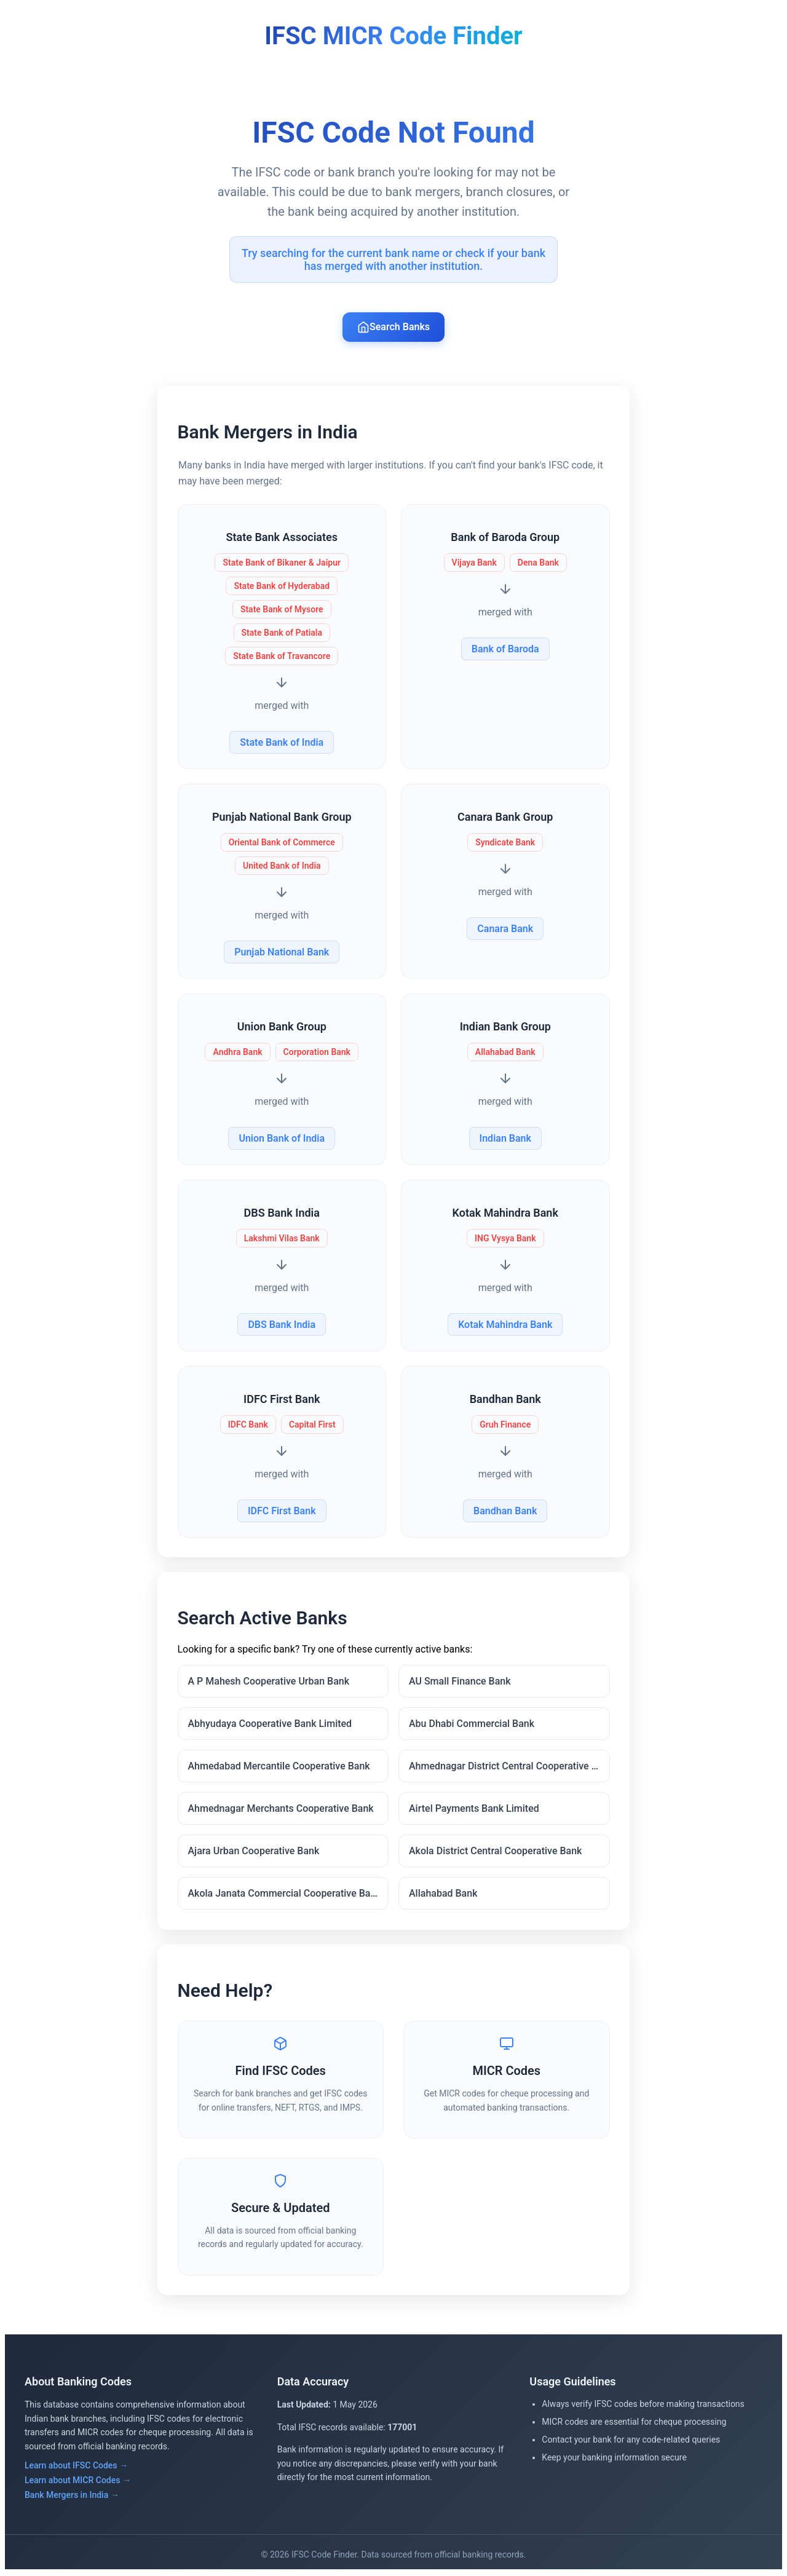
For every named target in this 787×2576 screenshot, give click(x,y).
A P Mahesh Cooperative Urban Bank (269, 1682)
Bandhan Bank (505, 1511)
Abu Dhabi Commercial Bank (471, 1725)
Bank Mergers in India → (72, 2497)
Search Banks (393, 327)
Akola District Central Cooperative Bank (495, 1852)
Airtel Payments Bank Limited (474, 1809)
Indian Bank (505, 1138)
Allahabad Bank (443, 1894)
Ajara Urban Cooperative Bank (254, 1852)
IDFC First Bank (282, 1511)
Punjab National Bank (281, 952)
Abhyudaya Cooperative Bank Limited (270, 1725)
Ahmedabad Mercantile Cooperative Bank (279, 1767)
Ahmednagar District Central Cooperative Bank (509, 1767)
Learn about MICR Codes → (78, 2482)
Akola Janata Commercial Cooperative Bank (284, 1894)
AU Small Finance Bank (460, 1682)
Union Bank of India (282, 1138)
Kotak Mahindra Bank (505, 1324)
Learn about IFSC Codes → (76, 2467)
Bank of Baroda (505, 649)
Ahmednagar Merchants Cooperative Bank (281, 1809)
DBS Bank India (282, 1324)
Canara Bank (505, 928)
